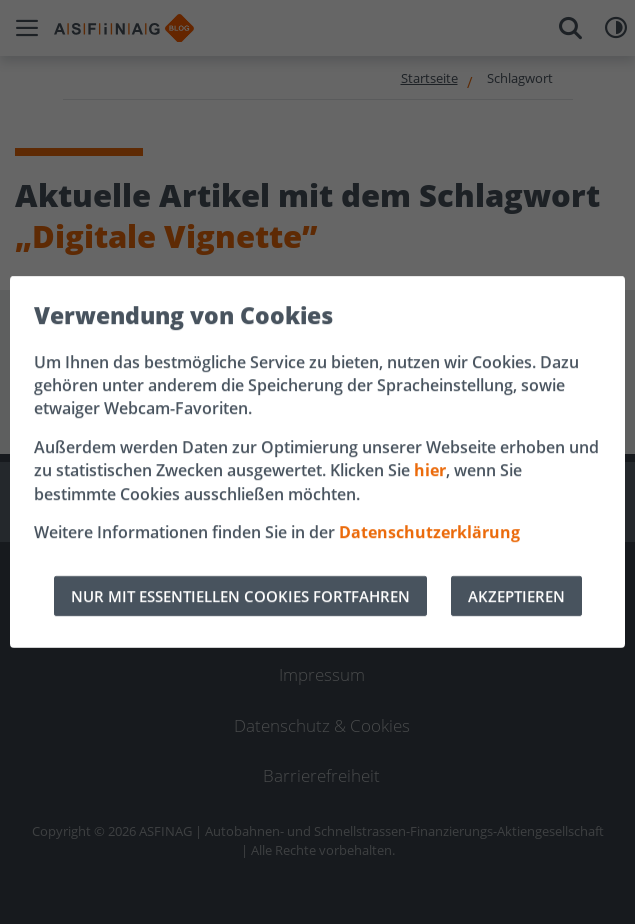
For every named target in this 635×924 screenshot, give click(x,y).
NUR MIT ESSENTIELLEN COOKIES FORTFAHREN (240, 596)
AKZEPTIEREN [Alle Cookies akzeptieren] (516, 596)
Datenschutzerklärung (429, 532)
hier (430, 470)
